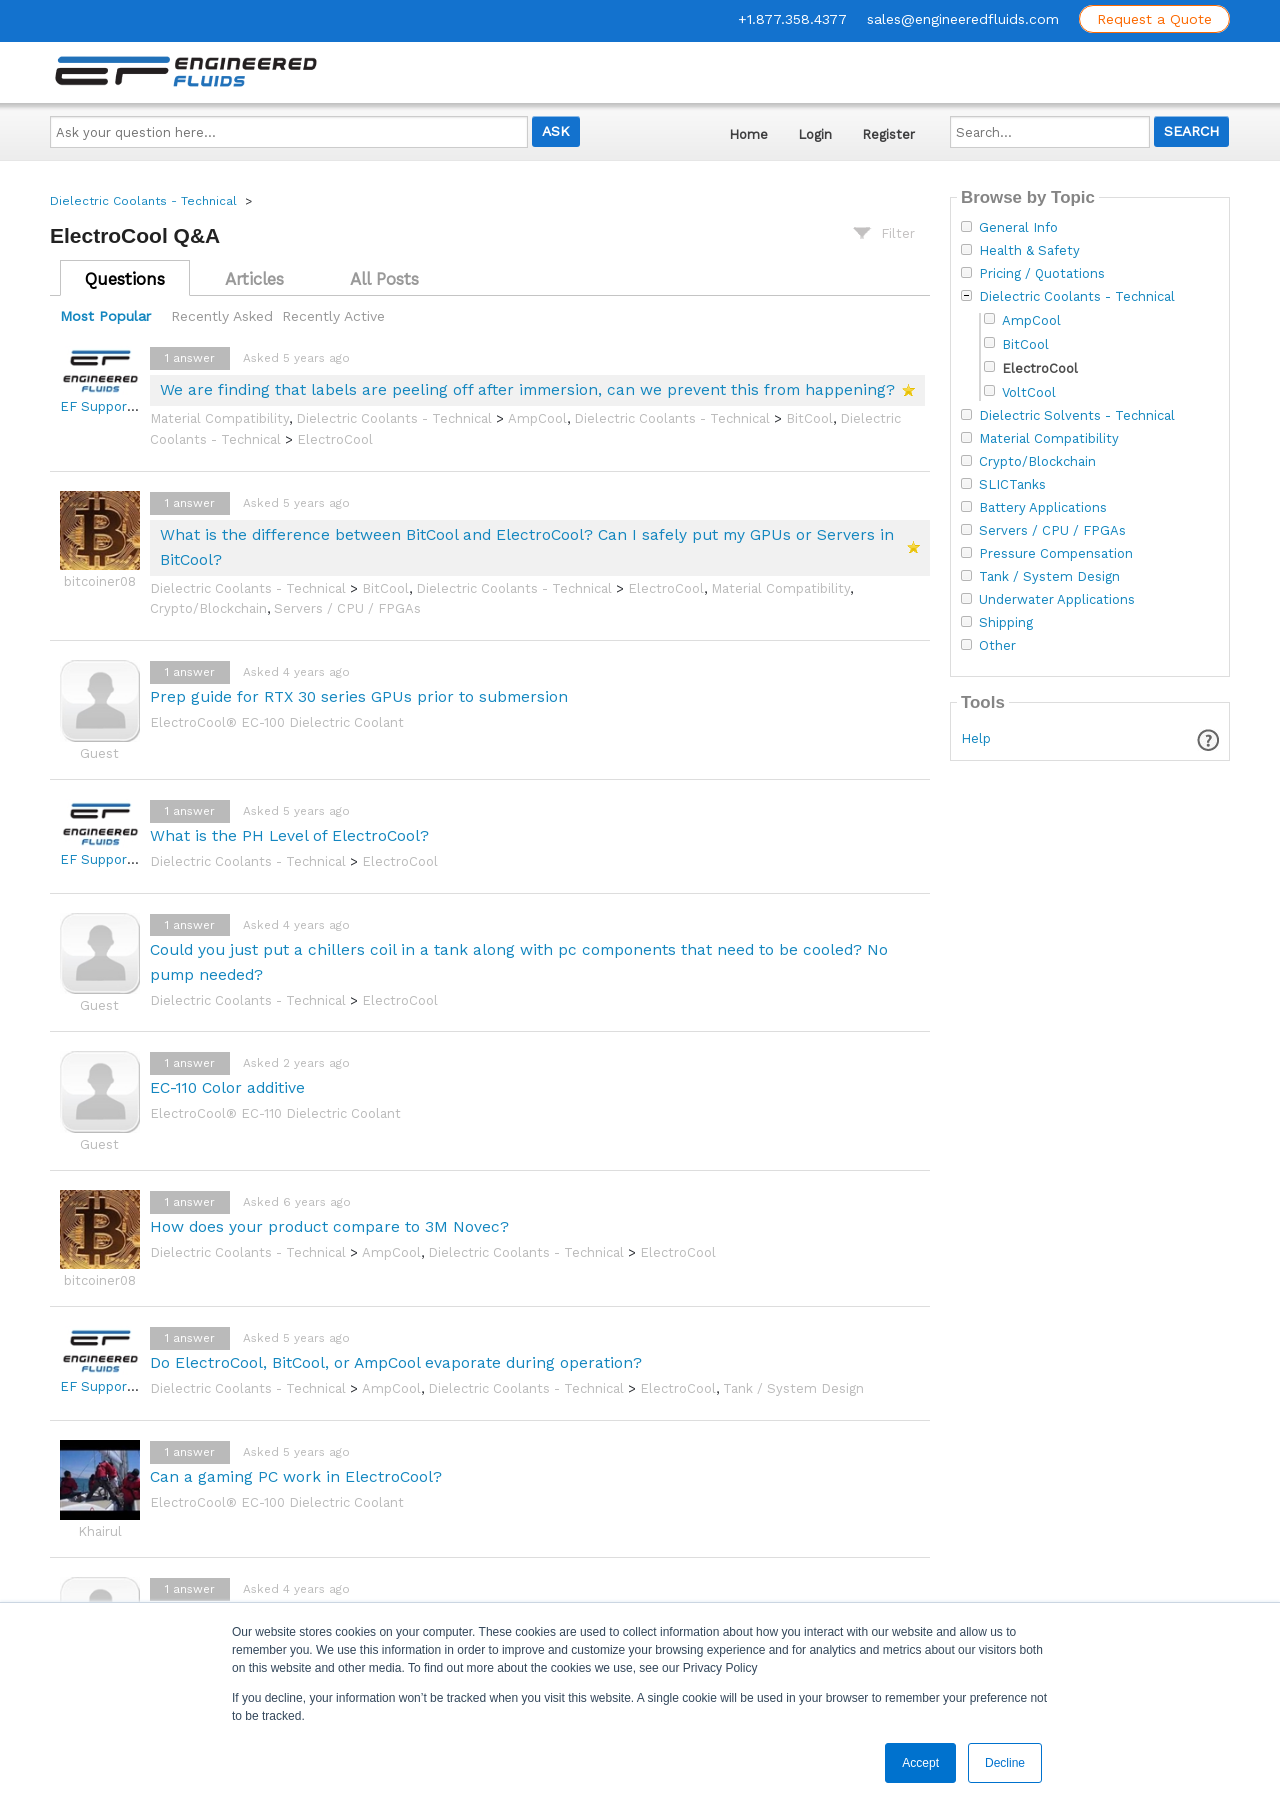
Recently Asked (222, 316)
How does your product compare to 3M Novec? (329, 1226)
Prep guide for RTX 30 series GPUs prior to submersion (359, 696)
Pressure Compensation (1056, 554)
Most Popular (105, 316)
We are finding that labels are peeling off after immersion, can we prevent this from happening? (527, 389)
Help (976, 738)
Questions (125, 279)
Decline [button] (1005, 1763)
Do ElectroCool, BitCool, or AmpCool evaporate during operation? (396, 1362)
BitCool (809, 418)
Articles (254, 279)
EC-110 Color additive (227, 1087)
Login (815, 134)
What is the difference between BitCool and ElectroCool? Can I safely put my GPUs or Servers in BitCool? (527, 547)
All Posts (384, 279)
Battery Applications (1043, 508)
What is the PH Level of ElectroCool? (289, 835)
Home (748, 134)
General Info (1018, 228)
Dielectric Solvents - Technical (1077, 416)
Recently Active (333, 316)
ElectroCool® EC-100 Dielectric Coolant (277, 722)
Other (997, 646)
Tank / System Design (793, 1388)
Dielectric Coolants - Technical (143, 201)
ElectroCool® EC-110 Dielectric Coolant (275, 1113)
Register (888, 134)
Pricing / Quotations (1042, 274)
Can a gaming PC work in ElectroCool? (296, 1476)
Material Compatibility (219, 418)
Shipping (1006, 623)
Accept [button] (920, 1763)
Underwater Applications (1057, 600)
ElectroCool (335, 439)
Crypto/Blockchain (208, 608)
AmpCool (537, 418)
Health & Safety (1029, 251)
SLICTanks (1012, 485)
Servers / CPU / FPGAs (347, 608)
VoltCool (1029, 392)
